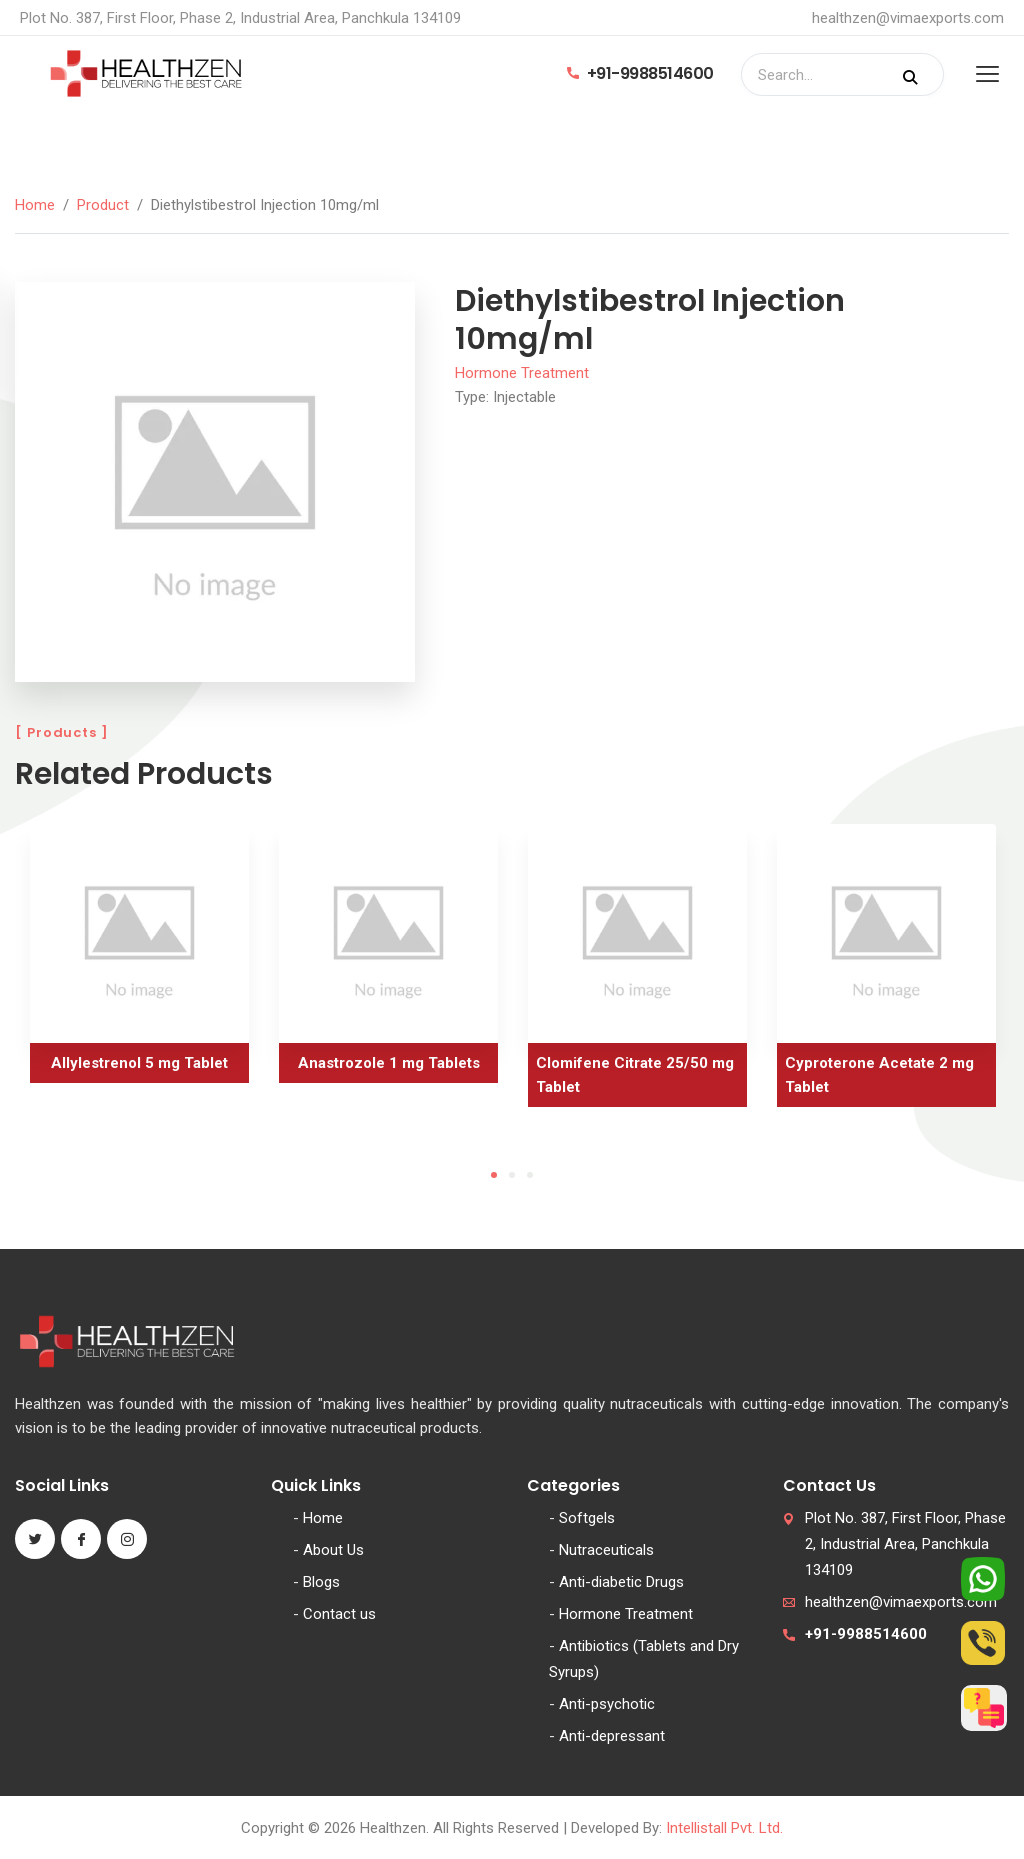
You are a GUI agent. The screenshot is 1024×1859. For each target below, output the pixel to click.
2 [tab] (512, 1175)
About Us (333, 1550)
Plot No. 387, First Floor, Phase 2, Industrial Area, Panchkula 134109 (905, 1544)
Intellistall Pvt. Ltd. (724, 1828)
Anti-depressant (612, 1736)
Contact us (339, 1614)
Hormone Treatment (522, 373)
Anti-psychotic (607, 1704)
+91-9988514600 (640, 73)
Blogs (321, 1582)
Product (103, 205)
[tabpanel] (139, 961)
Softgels (587, 1518)
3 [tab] (530, 1175)
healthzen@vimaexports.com (908, 18)
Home (35, 205)
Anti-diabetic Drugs (621, 1582)
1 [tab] (494, 1175)
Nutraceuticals (606, 1550)
